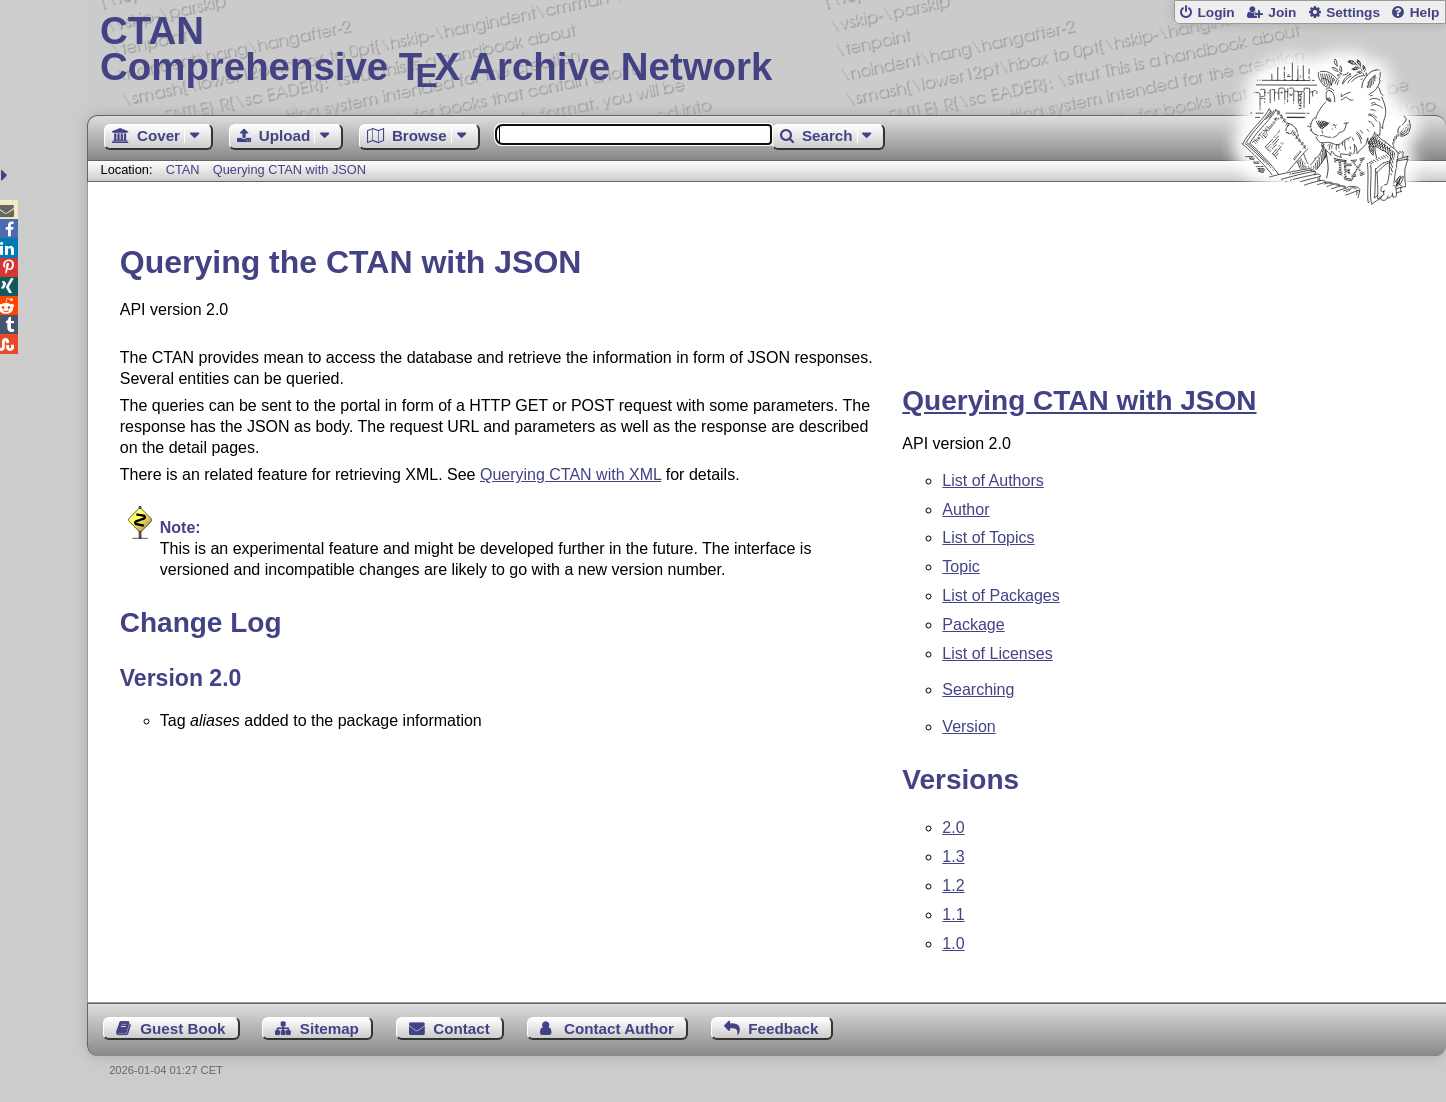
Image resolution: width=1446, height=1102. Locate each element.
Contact (461, 1028)
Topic (960, 566)
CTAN (183, 169)
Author (965, 509)
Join (1282, 12)
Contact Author (619, 1028)
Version (968, 726)
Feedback (783, 1028)
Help (1425, 12)
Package (973, 624)
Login (1215, 12)
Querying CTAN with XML (570, 474)
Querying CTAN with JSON (289, 169)
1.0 (953, 943)
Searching (978, 689)
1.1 (953, 914)
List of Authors (992, 480)
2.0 (953, 827)
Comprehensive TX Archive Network (766, 50)
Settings (1353, 12)
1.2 (953, 885)
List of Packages (1000, 595)
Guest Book (182, 1028)
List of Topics (988, 537)
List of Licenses (997, 653)
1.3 (953, 856)
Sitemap (329, 1028)
